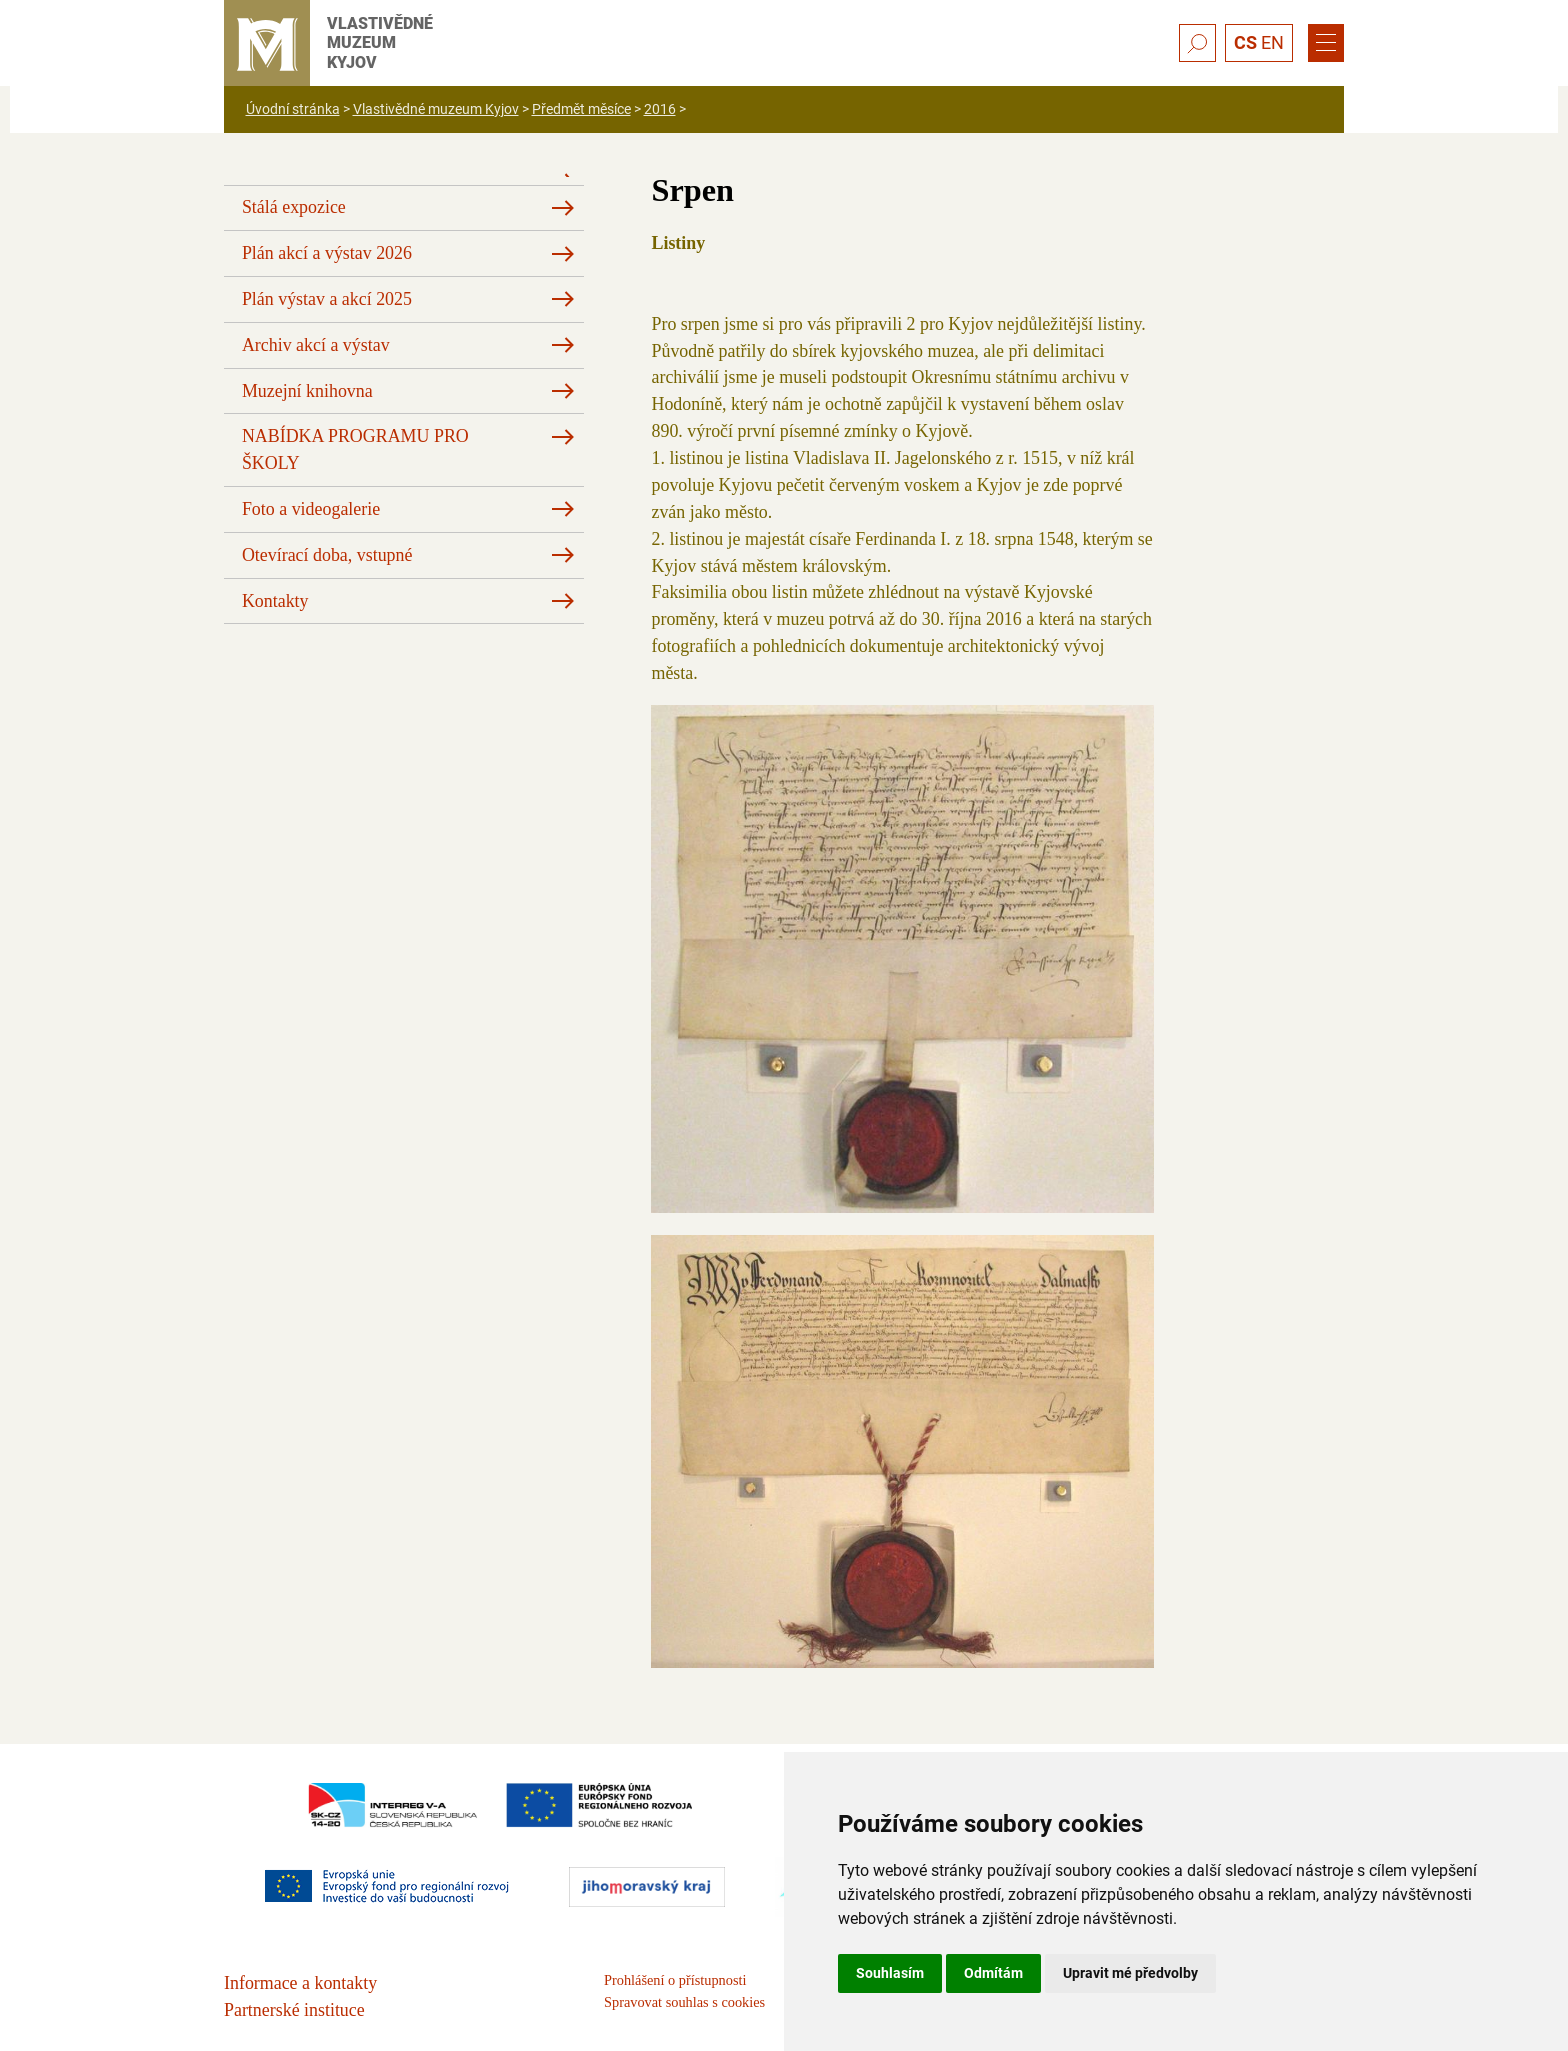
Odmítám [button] (993, 1973)
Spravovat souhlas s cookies (684, 2002)
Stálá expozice (294, 207)
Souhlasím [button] (890, 1973)
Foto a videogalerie (311, 509)
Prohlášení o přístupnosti (675, 1980)
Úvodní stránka (293, 109)
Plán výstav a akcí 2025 (327, 299)
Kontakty (275, 601)
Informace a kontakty (300, 1983)
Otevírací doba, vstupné (327, 555)
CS (1245, 42)
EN (1272, 42)
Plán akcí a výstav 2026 (327, 253)
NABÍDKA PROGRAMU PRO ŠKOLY (355, 449)
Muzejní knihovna (307, 391)
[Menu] (1326, 43)
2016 (660, 109)
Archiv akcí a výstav (316, 345)
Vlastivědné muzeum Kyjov (436, 109)
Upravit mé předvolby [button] (1130, 1973)
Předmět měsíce (581, 109)
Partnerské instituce (294, 2010)
